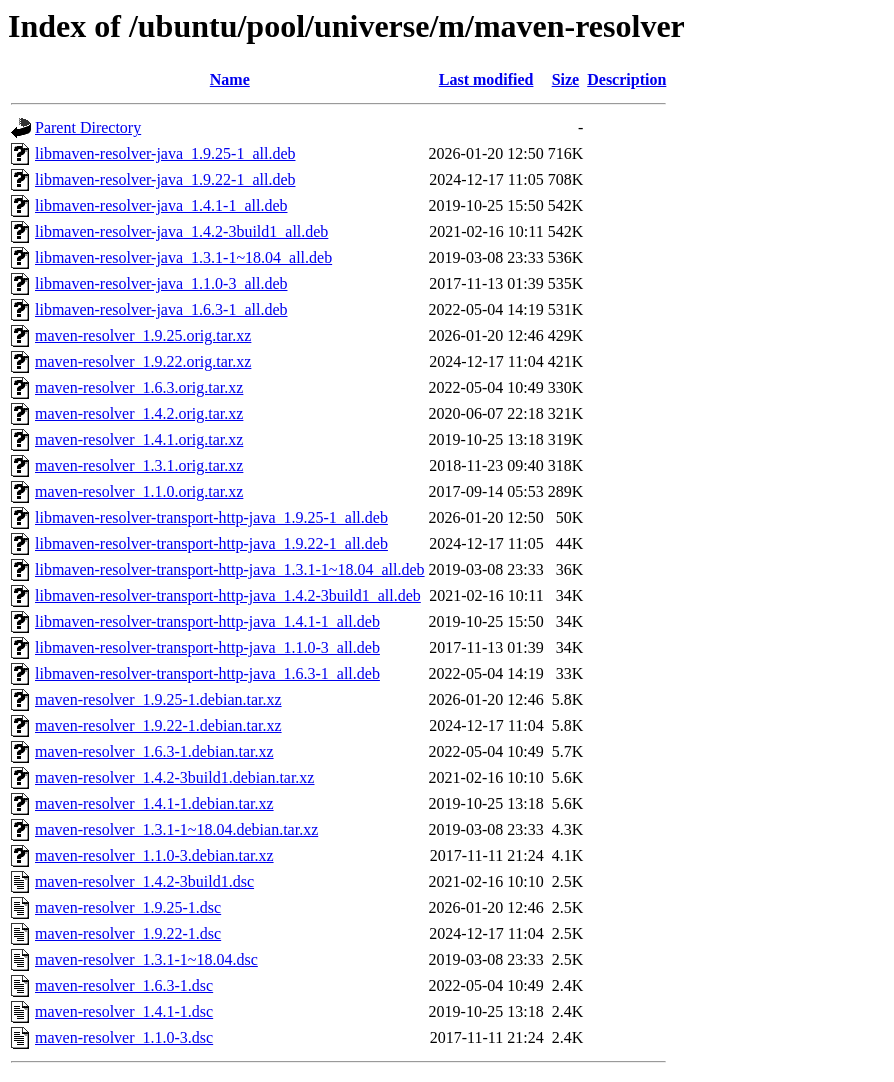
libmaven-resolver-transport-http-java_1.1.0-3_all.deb (207, 647)
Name (230, 79)
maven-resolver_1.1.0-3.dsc (124, 1037)
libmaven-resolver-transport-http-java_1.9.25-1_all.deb (211, 517)
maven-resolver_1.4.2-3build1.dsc (144, 881)
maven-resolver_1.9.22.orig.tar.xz (143, 361)
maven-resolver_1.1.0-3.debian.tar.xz (154, 855)
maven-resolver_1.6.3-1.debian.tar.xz (154, 751)
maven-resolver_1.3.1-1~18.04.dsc (146, 959)
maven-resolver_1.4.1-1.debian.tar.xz (154, 803)
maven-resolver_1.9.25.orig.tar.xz (143, 335)
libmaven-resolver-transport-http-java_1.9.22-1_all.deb (211, 543)
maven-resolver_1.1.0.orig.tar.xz (139, 491)
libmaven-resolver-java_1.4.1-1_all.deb (161, 205)
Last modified (486, 79)
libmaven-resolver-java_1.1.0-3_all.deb (161, 283)
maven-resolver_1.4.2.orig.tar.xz (139, 413)
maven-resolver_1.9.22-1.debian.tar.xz (158, 725)
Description (626, 79)
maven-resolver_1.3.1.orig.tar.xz (139, 465)
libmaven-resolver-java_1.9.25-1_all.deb (165, 153)
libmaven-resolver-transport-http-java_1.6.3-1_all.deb (207, 673)
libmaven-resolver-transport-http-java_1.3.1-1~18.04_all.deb (230, 569)
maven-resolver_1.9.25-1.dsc (128, 907)
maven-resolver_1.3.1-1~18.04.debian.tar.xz (176, 829)
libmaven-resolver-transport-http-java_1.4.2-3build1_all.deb (228, 595)
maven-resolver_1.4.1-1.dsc (124, 1011)
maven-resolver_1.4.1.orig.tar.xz (139, 439)
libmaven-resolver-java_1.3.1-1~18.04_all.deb (183, 257)
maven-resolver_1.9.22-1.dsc (128, 933)
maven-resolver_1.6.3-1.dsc (124, 985)
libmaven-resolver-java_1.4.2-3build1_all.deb (181, 231)
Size (566, 79)
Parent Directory (88, 127)
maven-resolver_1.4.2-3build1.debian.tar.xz (174, 777)
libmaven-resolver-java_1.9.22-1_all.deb (165, 179)
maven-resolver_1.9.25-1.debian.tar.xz (158, 699)
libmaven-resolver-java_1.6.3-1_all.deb (161, 309)
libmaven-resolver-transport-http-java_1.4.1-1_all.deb (207, 621)
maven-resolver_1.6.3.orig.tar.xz (139, 387)
